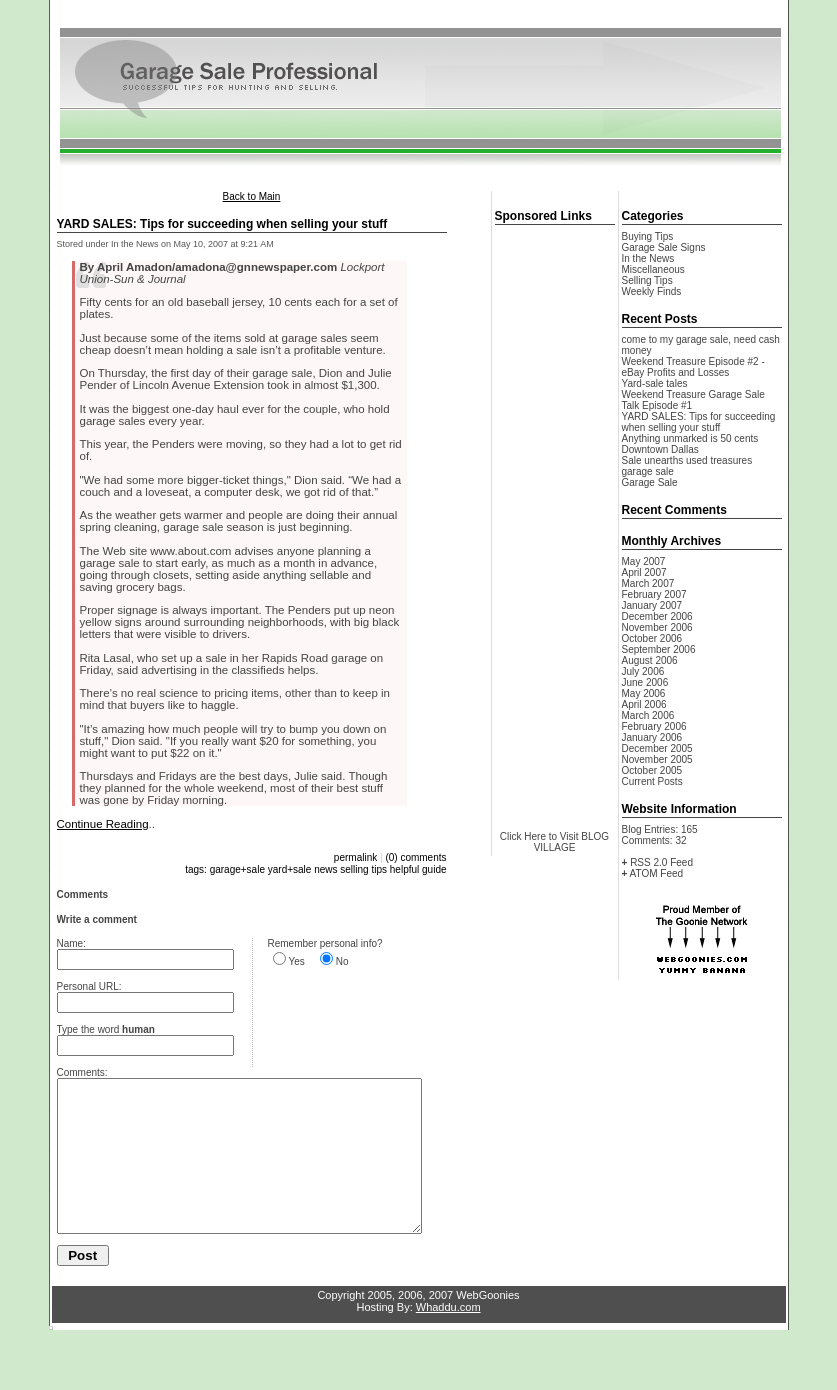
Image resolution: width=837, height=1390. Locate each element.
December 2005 (657, 748)
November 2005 (657, 759)
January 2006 (652, 737)
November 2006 (657, 627)
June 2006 (645, 682)
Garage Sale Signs (664, 247)
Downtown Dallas (660, 449)
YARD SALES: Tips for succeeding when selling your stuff (699, 422)
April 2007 (644, 572)
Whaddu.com (448, 1337)
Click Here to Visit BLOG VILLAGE (554, 842)
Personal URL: (89, 986)
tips (379, 869)
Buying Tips (648, 236)
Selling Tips (647, 280)
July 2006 (643, 671)
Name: (71, 943)
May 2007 (644, 561)
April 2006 (644, 704)
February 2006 (654, 726)
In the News (648, 258)
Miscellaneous (653, 269)
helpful (404, 869)
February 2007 (654, 594)
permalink (355, 857)
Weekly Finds (652, 291)
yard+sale (290, 869)
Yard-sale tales (655, 383)
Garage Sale (650, 482)
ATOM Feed (657, 873)
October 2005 (652, 770)
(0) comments (415, 857)
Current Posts (652, 781)
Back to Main (252, 196)
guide (434, 869)
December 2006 (657, 616)
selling (354, 869)
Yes (297, 961)
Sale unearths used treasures (687, 460)
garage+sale (237, 869)
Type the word (106, 1029)
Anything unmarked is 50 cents (690, 438)
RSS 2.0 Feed (661, 862)
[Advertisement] (419, 18)
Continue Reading (103, 824)
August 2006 (650, 660)
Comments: (82, 1072)
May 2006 (644, 693)
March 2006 (648, 715)
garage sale (648, 471)
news (325, 869)
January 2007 (652, 605)
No (342, 961)
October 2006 (652, 638)
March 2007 (648, 583)
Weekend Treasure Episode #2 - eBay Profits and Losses (693, 367)
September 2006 (659, 649)
